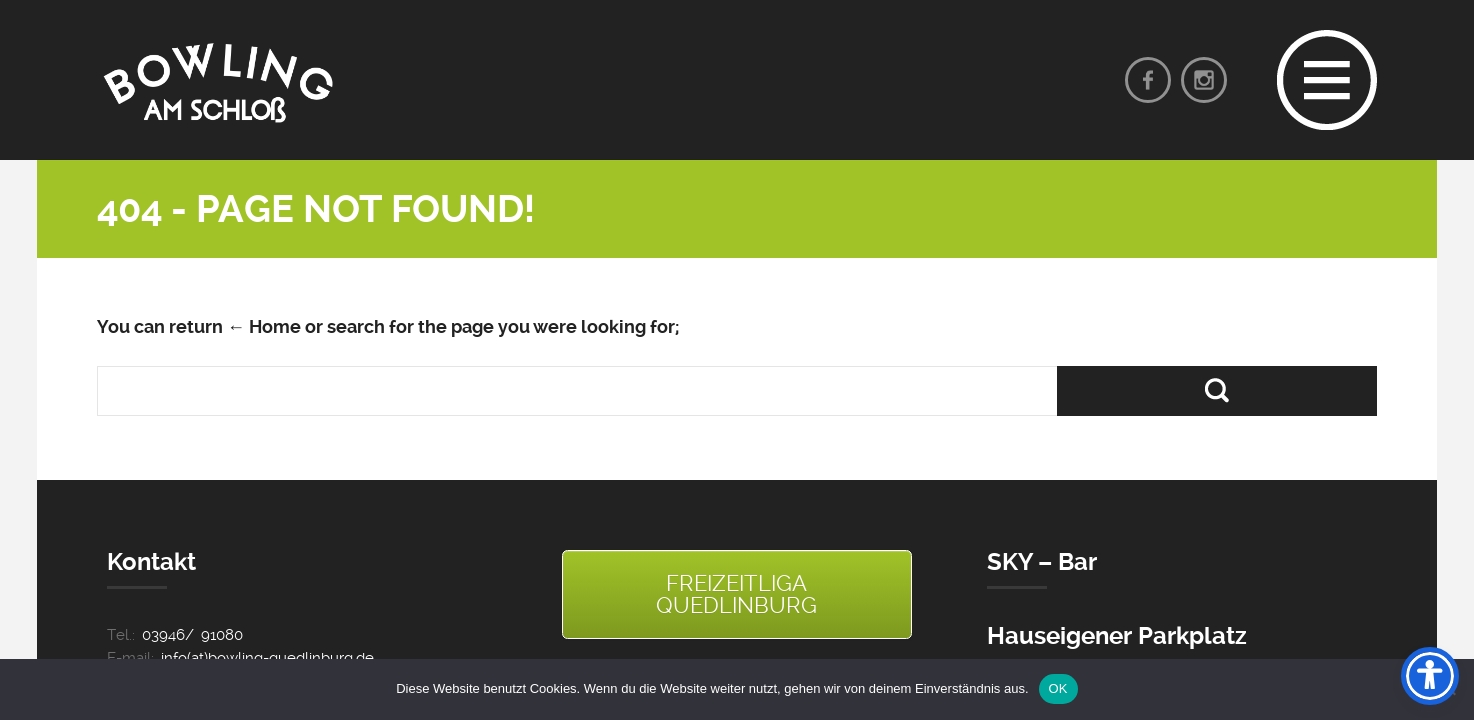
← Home (264, 326)
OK (1058, 688)
